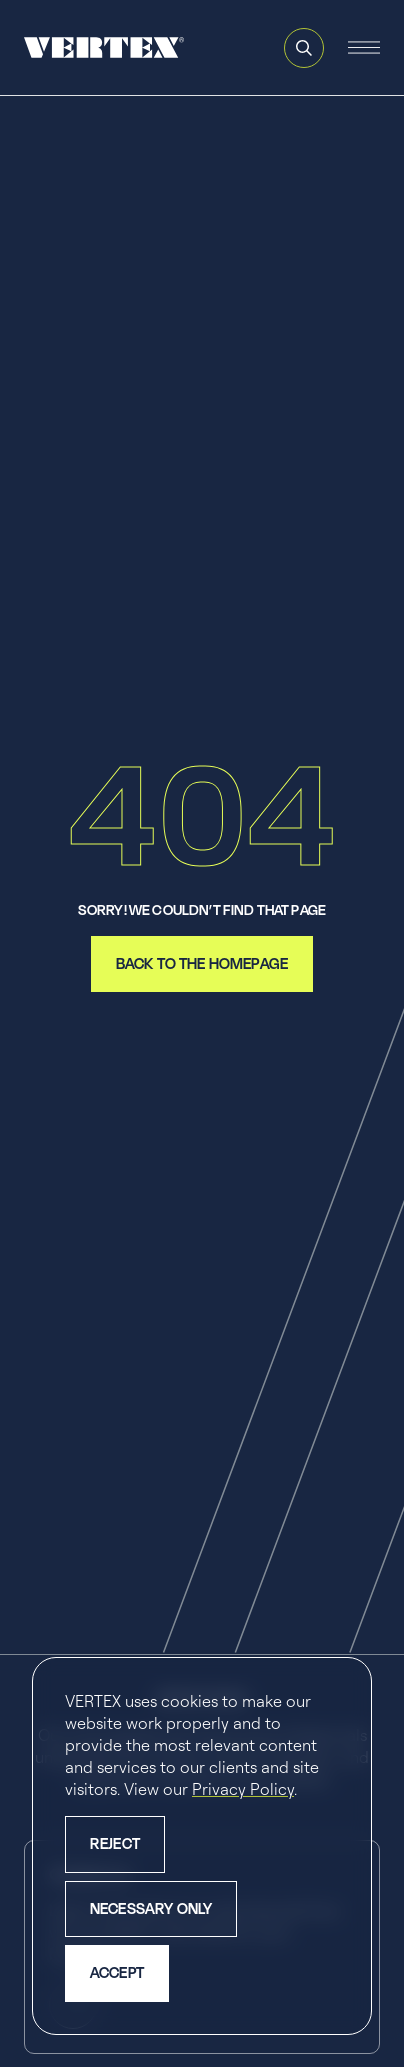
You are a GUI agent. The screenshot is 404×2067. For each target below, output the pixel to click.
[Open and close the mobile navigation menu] (364, 48)
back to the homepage (202, 963)
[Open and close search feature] (304, 48)
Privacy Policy (243, 1789)
